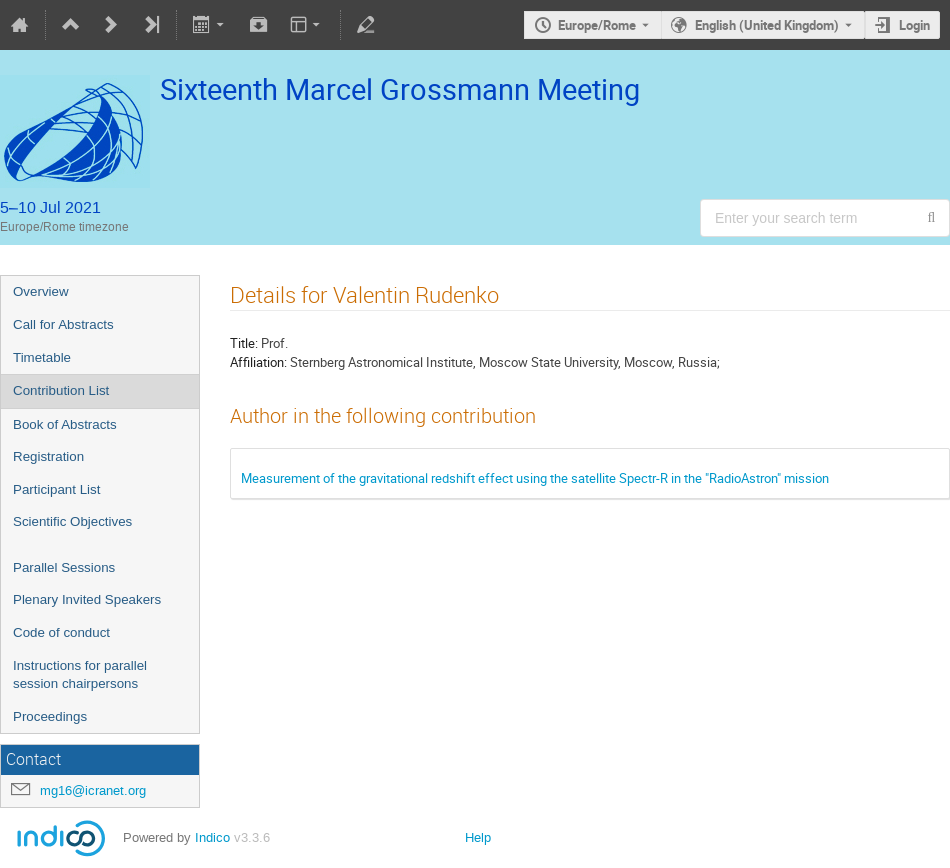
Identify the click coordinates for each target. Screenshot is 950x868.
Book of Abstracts (65, 424)
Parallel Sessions (64, 567)
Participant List (56, 489)
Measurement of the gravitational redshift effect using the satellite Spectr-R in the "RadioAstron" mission (535, 478)
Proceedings (50, 716)
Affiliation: (258, 362)
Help (478, 837)
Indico (212, 837)
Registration (48, 456)
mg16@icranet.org (93, 790)
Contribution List (61, 390)
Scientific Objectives (72, 521)
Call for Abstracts (63, 324)
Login (914, 25)
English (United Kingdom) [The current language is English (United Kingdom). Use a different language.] (767, 25)
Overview (41, 291)
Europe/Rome (597, 25)
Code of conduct (61, 632)
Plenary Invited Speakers (87, 599)
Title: (244, 343)
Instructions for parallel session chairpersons (80, 675)
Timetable (42, 357)
